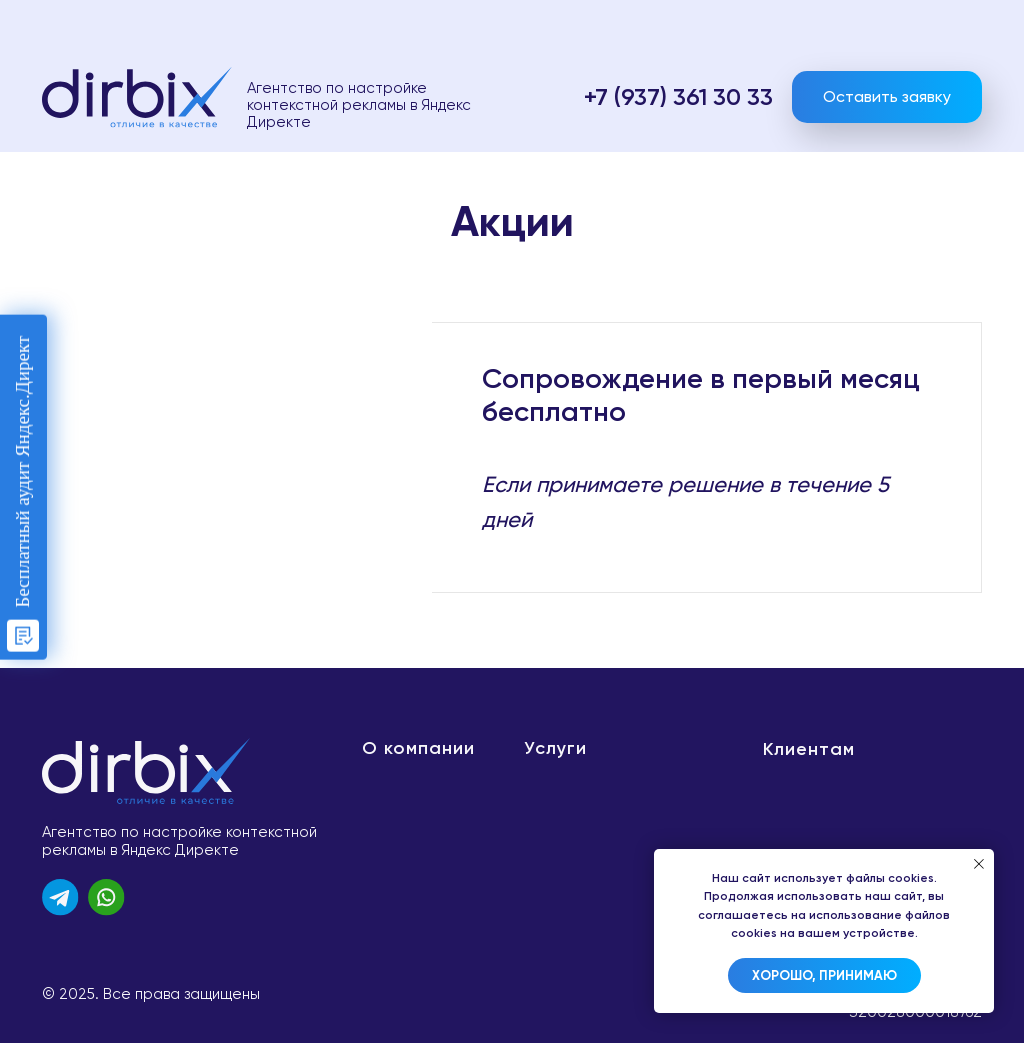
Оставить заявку (887, 96)
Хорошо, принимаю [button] (824, 975)
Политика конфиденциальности (857, 777)
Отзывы (388, 898)
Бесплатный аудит (614, 808)
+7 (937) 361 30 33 (678, 96)
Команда (391, 778)
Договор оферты (846, 824)
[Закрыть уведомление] (979, 864)
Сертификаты (410, 838)
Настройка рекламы (614, 778)
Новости (394, 808)
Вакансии (400, 868)
